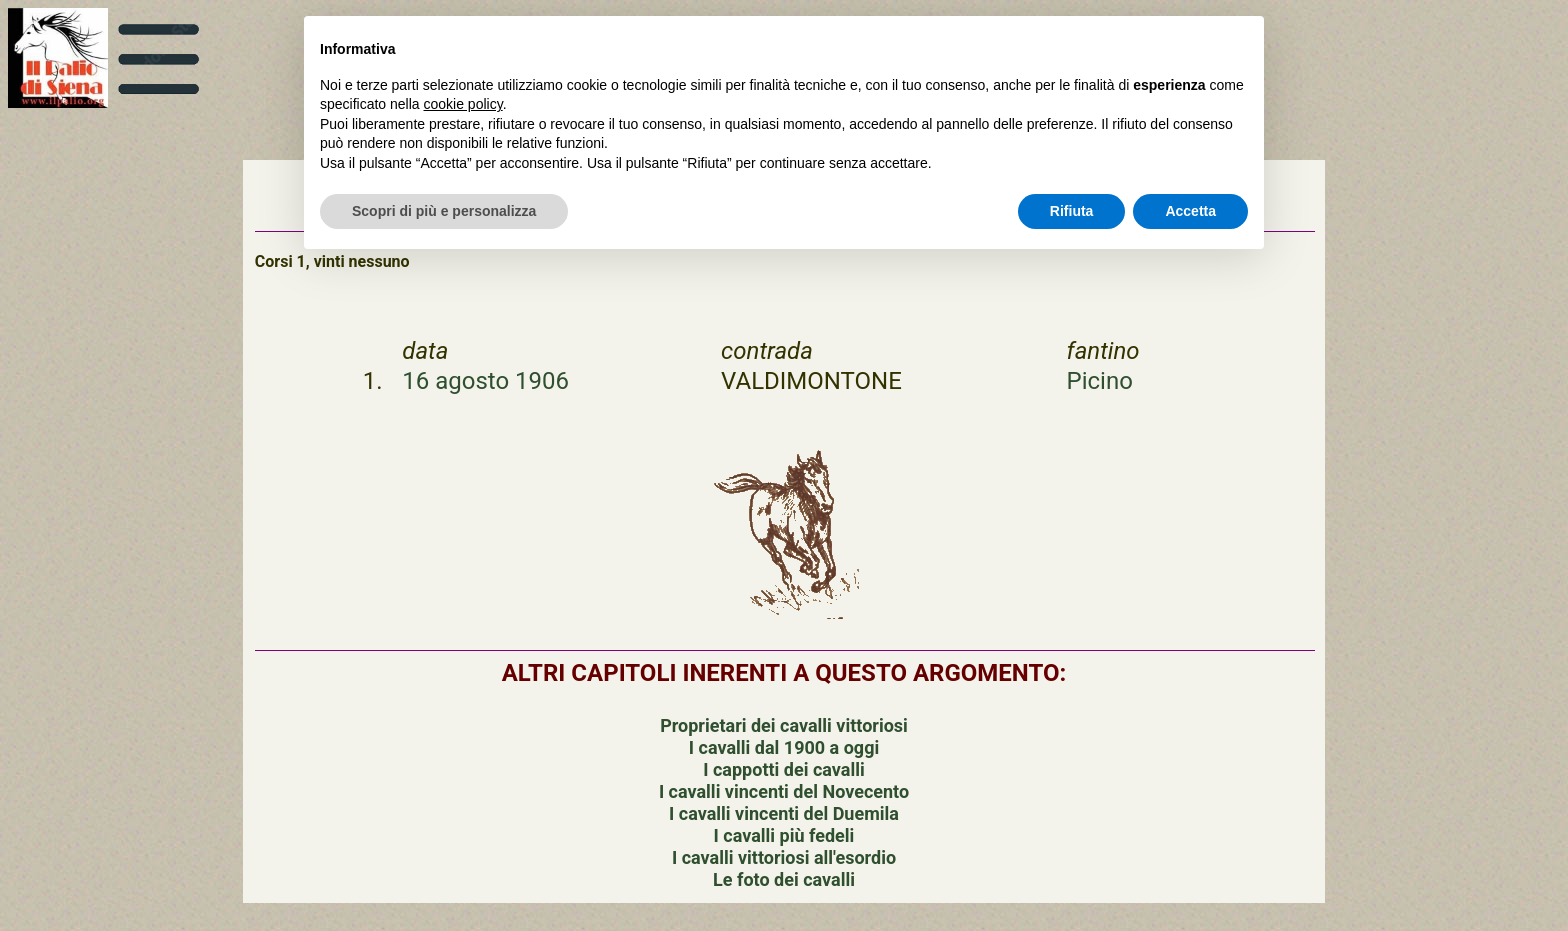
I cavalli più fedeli (784, 835)
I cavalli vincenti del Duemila (784, 813)
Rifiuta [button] (1072, 211)
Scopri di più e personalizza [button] (444, 211)
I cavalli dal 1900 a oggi (784, 747)
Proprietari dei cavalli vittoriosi (784, 725)
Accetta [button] (1190, 211)
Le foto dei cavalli (784, 879)
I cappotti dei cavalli (783, 769)
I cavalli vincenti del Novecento (784, 791)
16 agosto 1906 (485, 381)
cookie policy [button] (463, 104)
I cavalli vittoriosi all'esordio (784, 857)
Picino (1100, 381)
